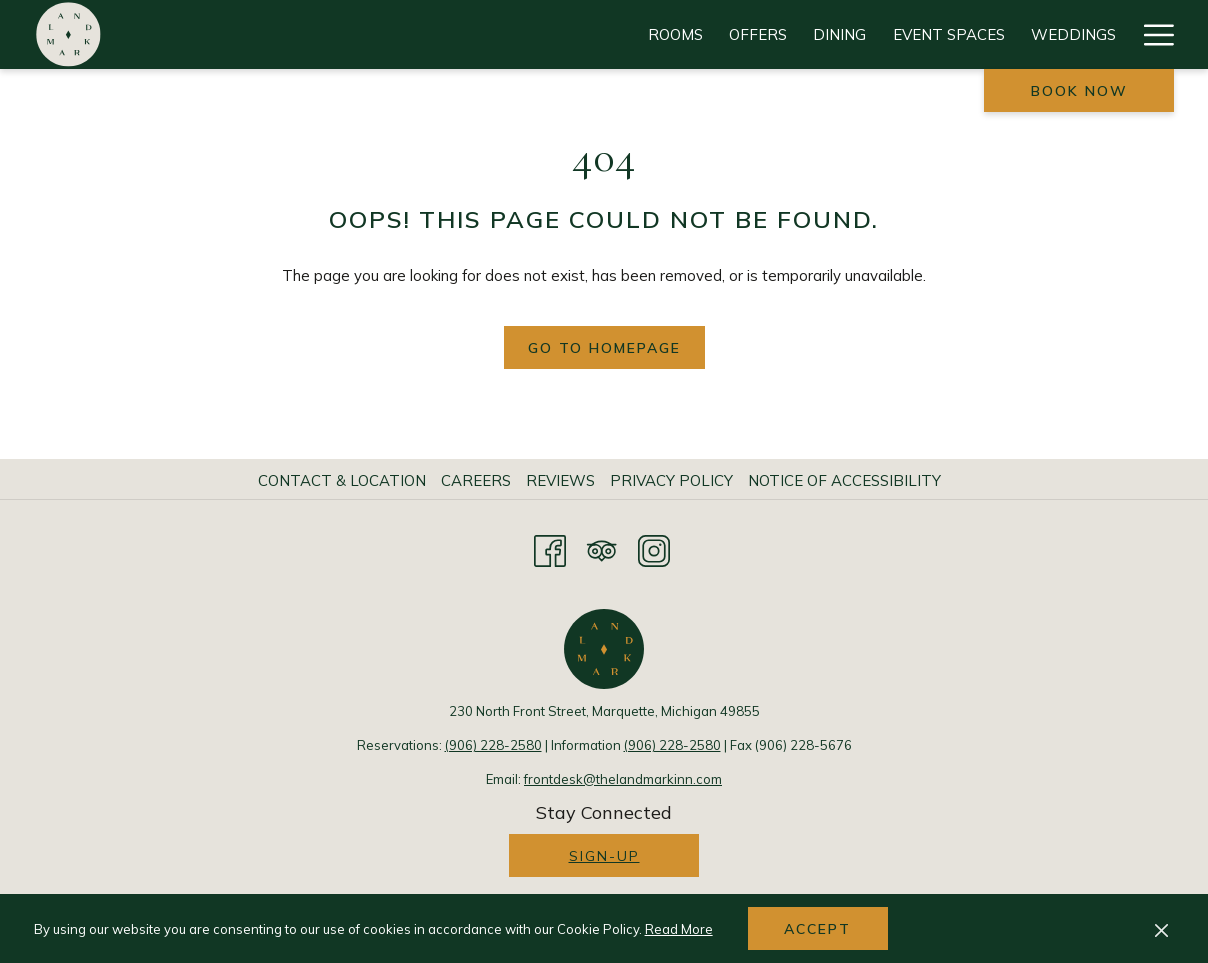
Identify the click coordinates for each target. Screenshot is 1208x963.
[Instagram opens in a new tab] (654, 548)
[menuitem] (344, 481)
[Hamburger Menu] (1151, 34)
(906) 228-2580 (493, 745)
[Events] (898, 34)
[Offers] (349, 34)
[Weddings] (664, 34)
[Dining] (430, 34)
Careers (476, 480)
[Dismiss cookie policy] (1161, 929)
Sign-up (604, 856)
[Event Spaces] (540, 34)
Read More (679, 929)
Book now (1079, 91)
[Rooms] (266, 34)
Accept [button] (817, 929)
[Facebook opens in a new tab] (550, 548)
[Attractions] (788, 34)
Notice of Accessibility (844, 480)
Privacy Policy (671, 480)
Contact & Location (342, 480)
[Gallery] (989, 34)
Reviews (560, 480)
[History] (1083, 34)
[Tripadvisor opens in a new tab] (602, 548)
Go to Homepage (604, 348)
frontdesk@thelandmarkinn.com (623, 779)
